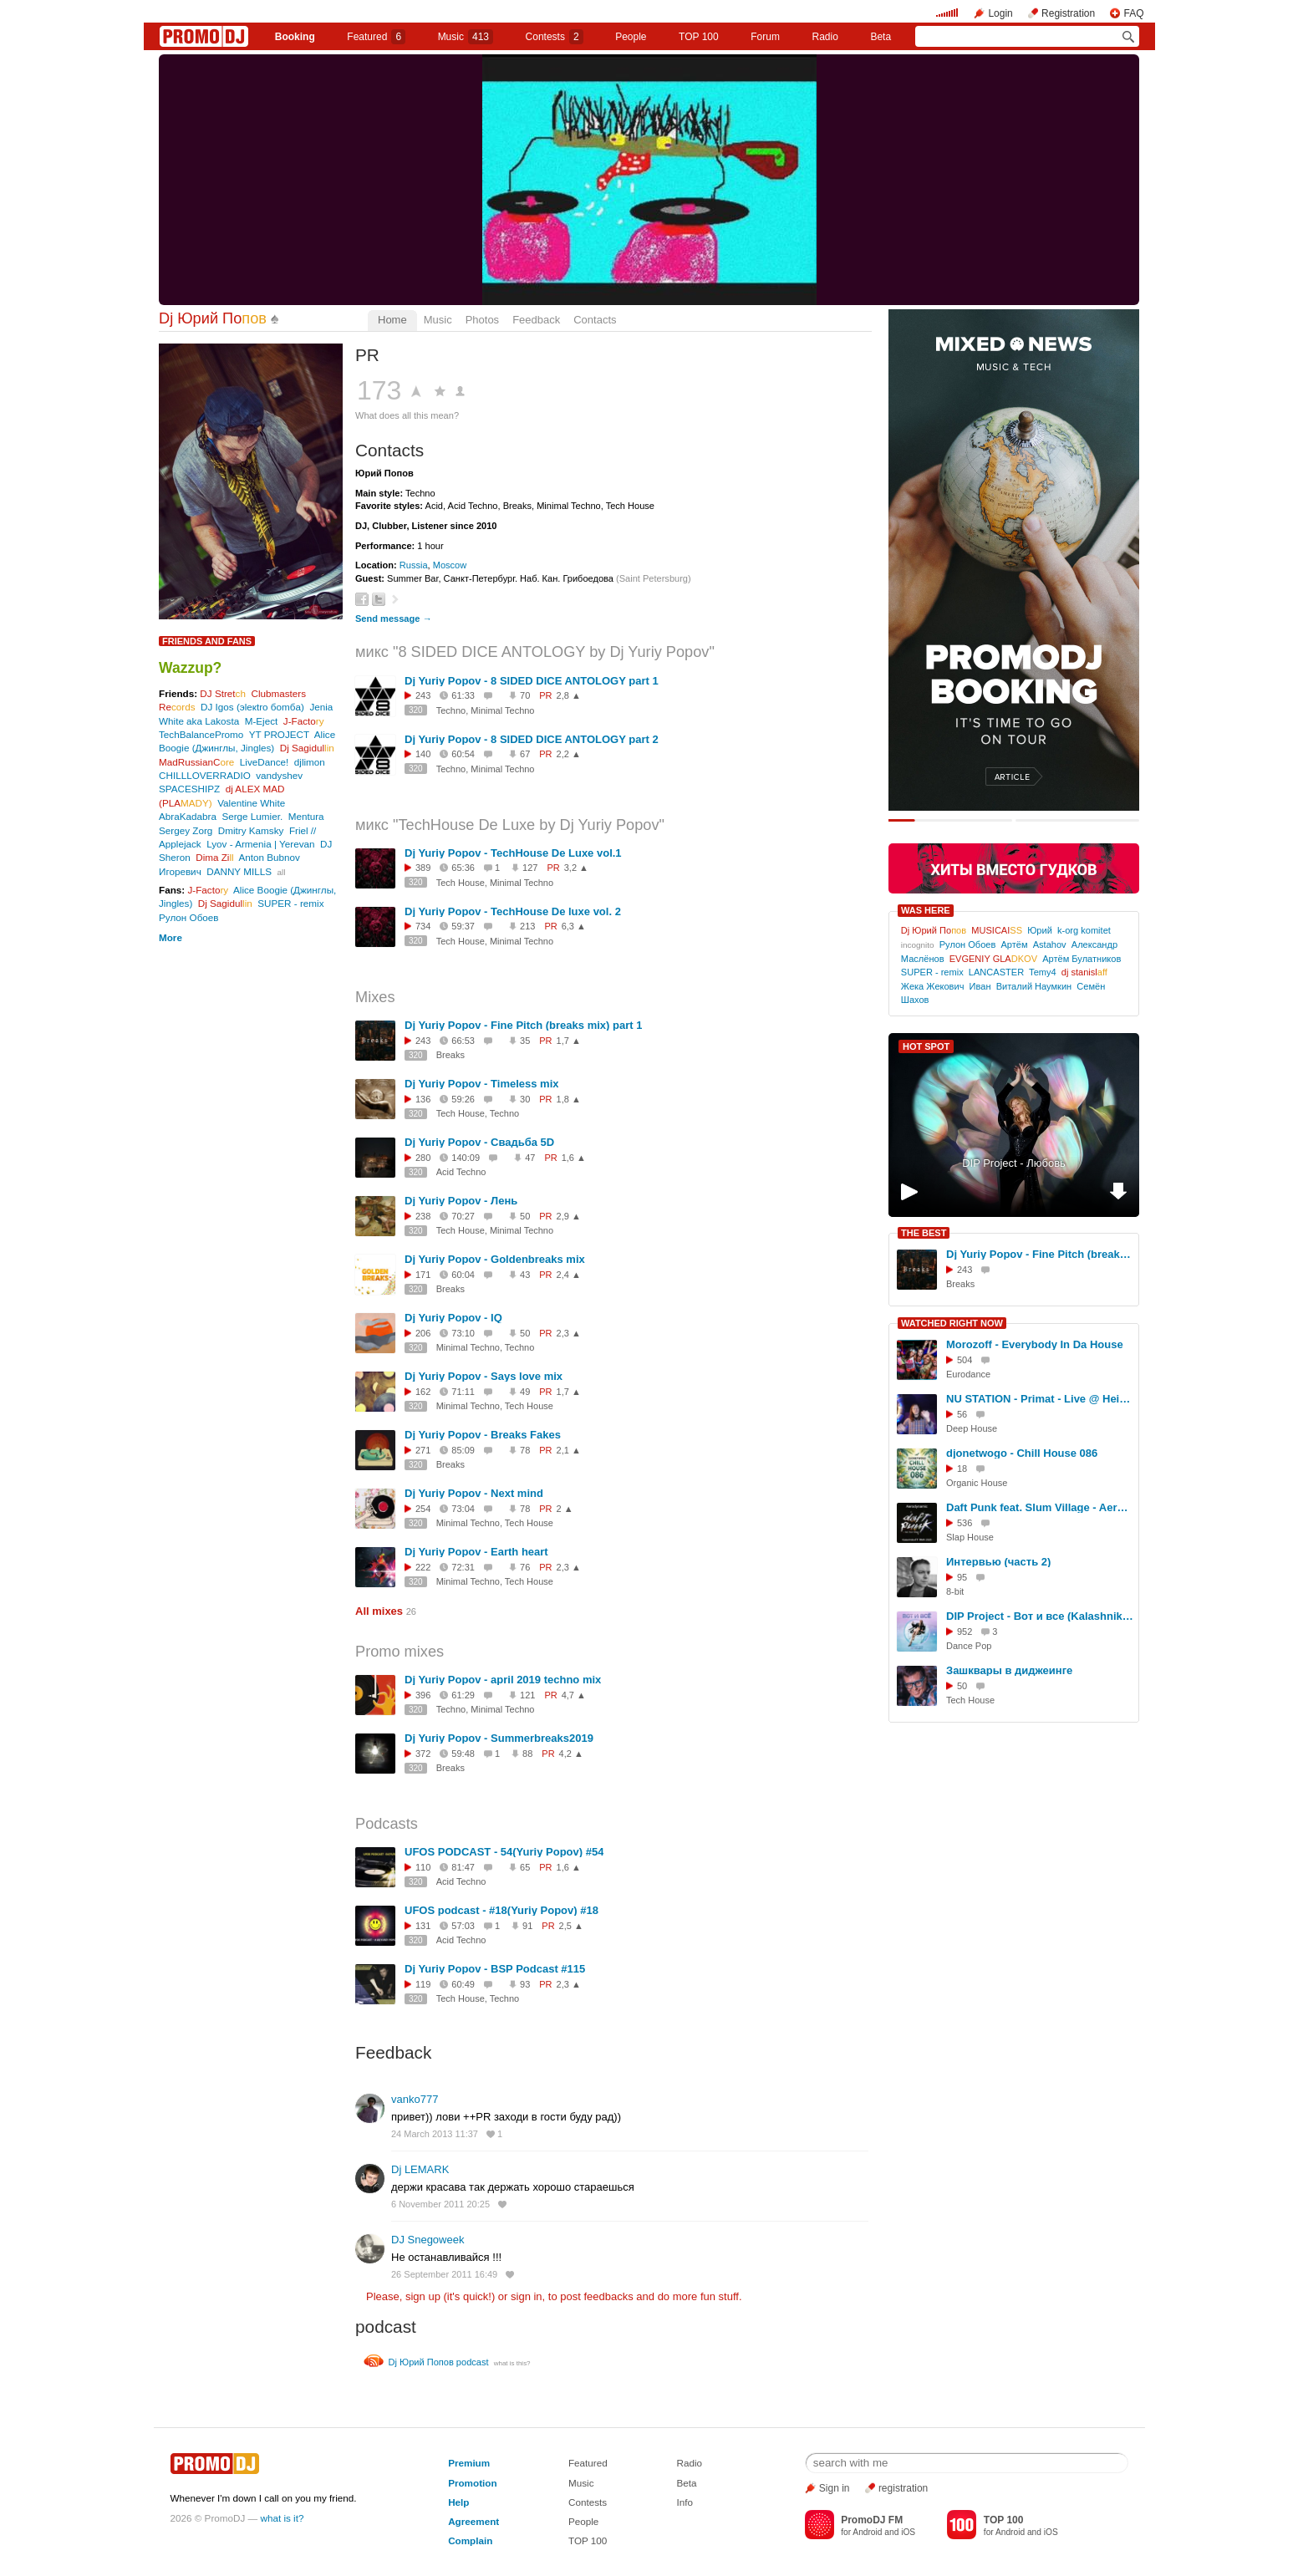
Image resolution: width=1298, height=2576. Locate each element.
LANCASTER (996, 972)
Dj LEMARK (420, 2169)
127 (529, 868)
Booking (295, 37)
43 (525, 1275)
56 (962, 1414)
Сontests (554, 36)
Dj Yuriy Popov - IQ (453, 1317)
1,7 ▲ (569, 1041)
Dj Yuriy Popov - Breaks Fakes (483, 1434)
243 (422, 695)
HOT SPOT (926, 1046)
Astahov (1049, 944)
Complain (470, 2540)
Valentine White (251, 802)
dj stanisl (1084, 972)
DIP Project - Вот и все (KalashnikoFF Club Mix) (1039, 1616)
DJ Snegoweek (427, 2239)
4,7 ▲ (574, 1695)
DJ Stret (223, 693)
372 (422, 1754)
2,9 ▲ (569, 1216)
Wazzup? (190, 667)
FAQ (1133, 13)
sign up (422, 2296)
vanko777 (414, 2099)
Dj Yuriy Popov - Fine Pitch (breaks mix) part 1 (523, 1025)
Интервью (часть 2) (998, 1561)
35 (525, 1041)
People (630, 37)
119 (422, 1984)
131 (422, 1926)
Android (867, 2532)
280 (422, 1158)
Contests (587, 2502)
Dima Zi (214, 857)
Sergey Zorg (185, 830)
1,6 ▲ (574, 1158)
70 (525, 695)
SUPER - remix (290, 903)
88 (527, 1754)
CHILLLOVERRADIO (205, 775)
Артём (1013, 944)
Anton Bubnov (269, 857)
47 (530, 1158)
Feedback (536, 319)
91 (527, 1926)
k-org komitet (1084, 930)
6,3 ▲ (574, 926)
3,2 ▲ (576, 868)
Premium (469, 2462)
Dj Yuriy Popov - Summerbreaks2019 (499, 1738)
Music (465, 36)
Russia (414, 565)
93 (525, 1984)
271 (422, 1450)
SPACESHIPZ (189, 788)
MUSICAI (996, 930)
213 (527, 926)
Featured (376, 36)
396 (422, 1695)
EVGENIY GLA (993, 959)
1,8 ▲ (569, 1099)
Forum (765, 37)
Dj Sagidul (307, 747)
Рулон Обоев (189, 917)
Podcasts (386, 1823)
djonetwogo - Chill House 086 (1021, 1453)
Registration (1068, 13)
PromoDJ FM (872, 2520)
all (281, 872)
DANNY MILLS (239, 871)
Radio (825, 37)
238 (422, 1216)
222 (422, 1567)
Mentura (306, 816)
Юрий (1039, 930)
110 (422, 1867)
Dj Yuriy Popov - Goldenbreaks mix (495, 1259)
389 (422, 868)
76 (525, 1567)
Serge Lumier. (252, 816)
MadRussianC (196, 761)
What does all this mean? (407, 415)
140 (422, 754)
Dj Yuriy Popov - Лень (461, 1200)
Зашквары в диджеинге (1009, 1670)
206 (422, 1333)
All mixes (379, 1611)
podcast (385, 2326)
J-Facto (303, 720)
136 (422, 1099)
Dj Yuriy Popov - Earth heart (476, 1551)
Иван (980, 986)
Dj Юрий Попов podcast (439, 2362)
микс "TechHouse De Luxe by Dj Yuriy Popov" (509, 825)
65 (525, 1867)
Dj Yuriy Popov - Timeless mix (481, 1083)
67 (525, 754)
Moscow (450, 565)
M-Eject (261, 720)
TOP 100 (699, 37)
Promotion (472, 2482)
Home (392, 319)
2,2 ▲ (569, 754)
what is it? (282, 2517)
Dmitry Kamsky (251, 830)
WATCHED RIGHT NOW (952, 1323)
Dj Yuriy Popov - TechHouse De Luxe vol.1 (513, 853)
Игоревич (180, 871)
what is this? (512, 2363)
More (170, 937)
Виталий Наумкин (1034, 986)
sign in (526, 2296)
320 (416, 710)
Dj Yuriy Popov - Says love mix (483, 1376)
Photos (482, 319)
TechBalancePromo (201, 734)
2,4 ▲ (569, 1275)
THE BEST (923, 1233)
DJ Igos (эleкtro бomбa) (252, 706)
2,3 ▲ (569, 1333)
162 (422, 1392)
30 (525, 1099)
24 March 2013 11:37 (434, 2134)
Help (458, 2502)
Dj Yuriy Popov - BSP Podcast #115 (495, 1968)
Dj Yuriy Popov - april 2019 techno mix (503, 1679)
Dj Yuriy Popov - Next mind (474, 1493)
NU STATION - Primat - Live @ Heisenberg (1039, 1398)
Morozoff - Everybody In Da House (1034, 1344)
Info (685, 2502)
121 (527, 1695)
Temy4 (1042, 972)
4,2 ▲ (571, 1754)
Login (1000, 13)
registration (903, 2488)
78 (525, 1450)
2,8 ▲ (569, 695)
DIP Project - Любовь (1014, 1163)
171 (422, 1275)
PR (367, 354)
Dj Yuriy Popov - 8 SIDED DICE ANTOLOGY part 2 (532, 739)
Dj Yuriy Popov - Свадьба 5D (479, 1142)
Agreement (473, 2521)
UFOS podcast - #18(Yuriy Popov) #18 (501, 1910)
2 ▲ (565, 1509)
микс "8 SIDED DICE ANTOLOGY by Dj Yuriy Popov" (535, 652)
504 (964, 1360)
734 (422, 926)
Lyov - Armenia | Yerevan (260, 843)
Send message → (393, 618)
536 (964, 1523)
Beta (880, 37)
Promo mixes (399, 1651)
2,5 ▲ (571, 1926)
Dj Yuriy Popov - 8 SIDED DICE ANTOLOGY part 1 (532, 680)
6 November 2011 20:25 (440, 2204)
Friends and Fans (207, 641)
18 (962, 1469)
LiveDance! (264, 761)
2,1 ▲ (569, 1450)
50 (525, 1216)
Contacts (594, 319)
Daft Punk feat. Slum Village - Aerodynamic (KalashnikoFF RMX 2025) (1039, 1507)
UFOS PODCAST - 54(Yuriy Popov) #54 (504, 1851)
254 (422, 1509)
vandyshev (279, 775)
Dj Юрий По (213, 318)
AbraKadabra (187, 816)
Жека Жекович (933, 986)
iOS (908, 2532)
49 (525, 1392)
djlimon (309, 761)
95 (962, 1577)
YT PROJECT (279, 734)
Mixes (375, 997)
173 (379, 390)
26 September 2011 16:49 (444, 2274)
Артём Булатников (1081, 959)
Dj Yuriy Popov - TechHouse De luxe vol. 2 (513, 911)
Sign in (834, 2488)
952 (964, 1632)
